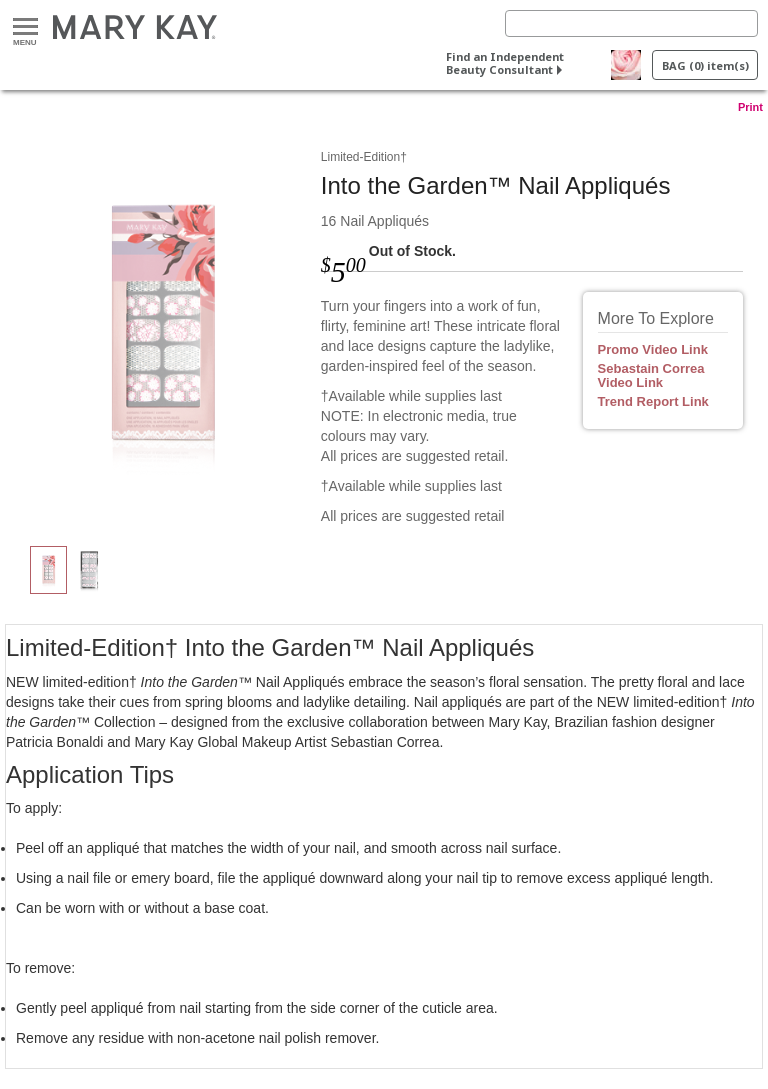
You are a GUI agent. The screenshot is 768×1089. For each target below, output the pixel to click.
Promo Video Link (653, 350)
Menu (25, 27)
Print (750, 107)
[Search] (631, 23)
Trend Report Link (653, 402)
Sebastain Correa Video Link (651, 376)
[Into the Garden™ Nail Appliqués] (163, 326)
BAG (705, 65)
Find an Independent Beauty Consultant (505, 63)
